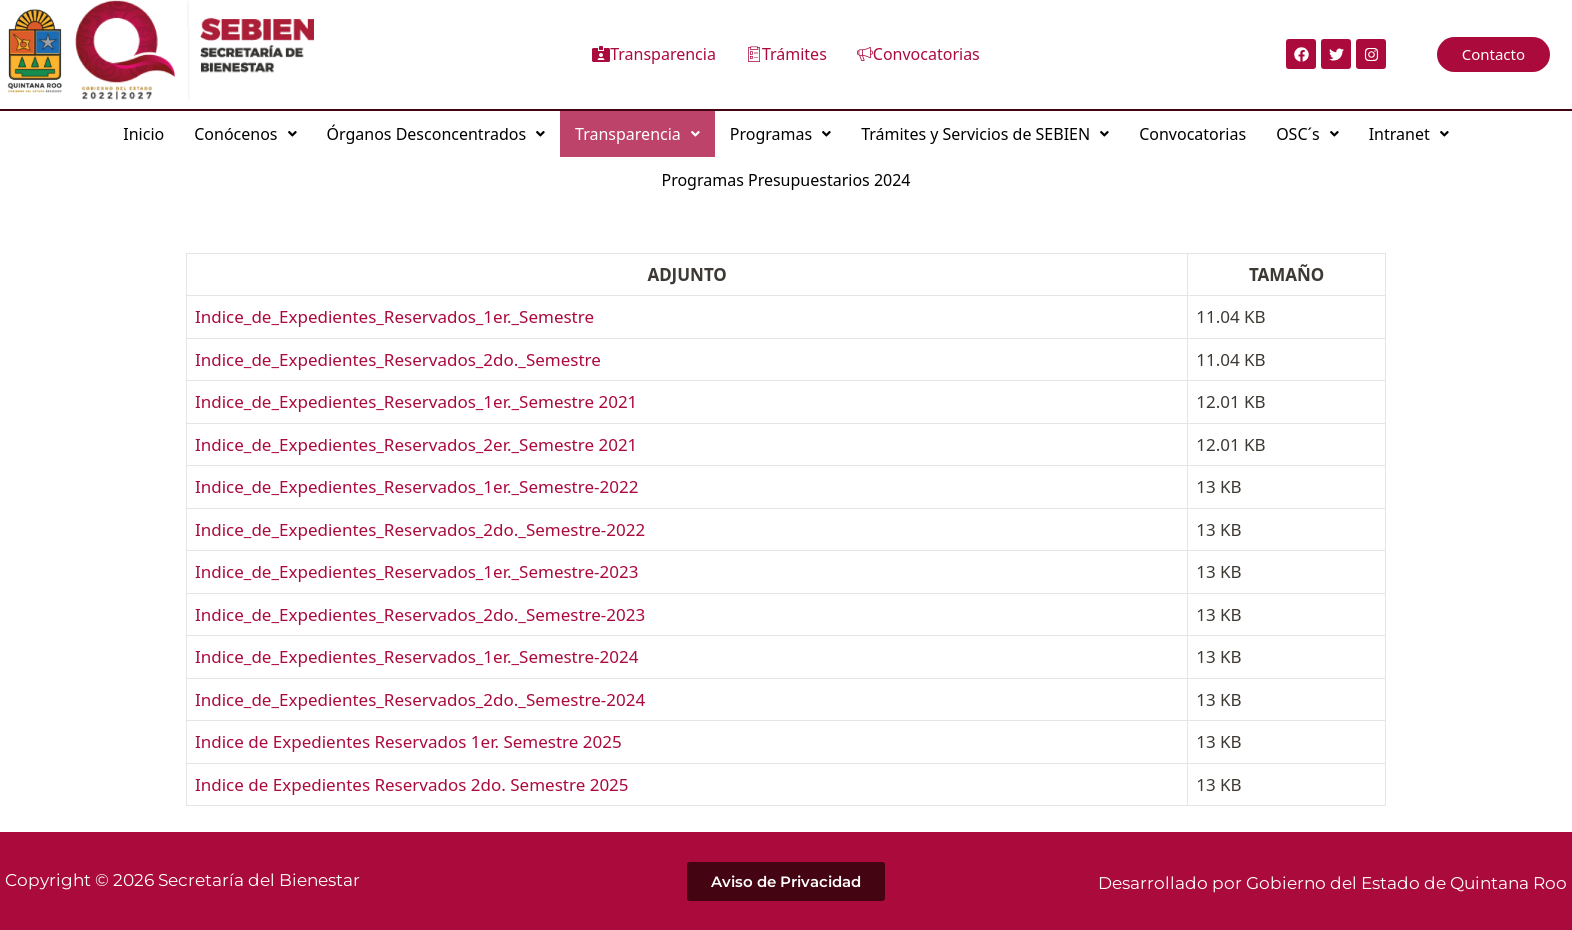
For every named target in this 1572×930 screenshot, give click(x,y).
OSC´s (1307, 134)
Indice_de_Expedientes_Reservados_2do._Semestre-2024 (420, 699)
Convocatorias (918, 54)
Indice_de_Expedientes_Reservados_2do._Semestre (398, 359)
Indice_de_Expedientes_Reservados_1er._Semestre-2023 (416, 571)
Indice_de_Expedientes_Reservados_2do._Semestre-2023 (420, 614)
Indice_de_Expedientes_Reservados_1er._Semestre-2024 (416, 656)
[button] (245, 134)
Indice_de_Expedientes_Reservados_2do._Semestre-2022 (420, 529)
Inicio (143, 134)
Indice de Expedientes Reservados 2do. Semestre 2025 (412, 784)
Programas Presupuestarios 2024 (785, 180)
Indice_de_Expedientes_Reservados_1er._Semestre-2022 (416, 486)
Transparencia (654, 54)
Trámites (786, 54)
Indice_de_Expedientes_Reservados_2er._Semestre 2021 (416, 444)
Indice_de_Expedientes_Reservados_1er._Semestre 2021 (416, 401)
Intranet (1409, 134)
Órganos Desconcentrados (436, 134)
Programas (780, 134)
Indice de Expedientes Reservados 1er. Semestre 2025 (408, 741)
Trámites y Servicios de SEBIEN (985, 134)
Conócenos (245, 134)
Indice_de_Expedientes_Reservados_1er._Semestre (394, 316)
